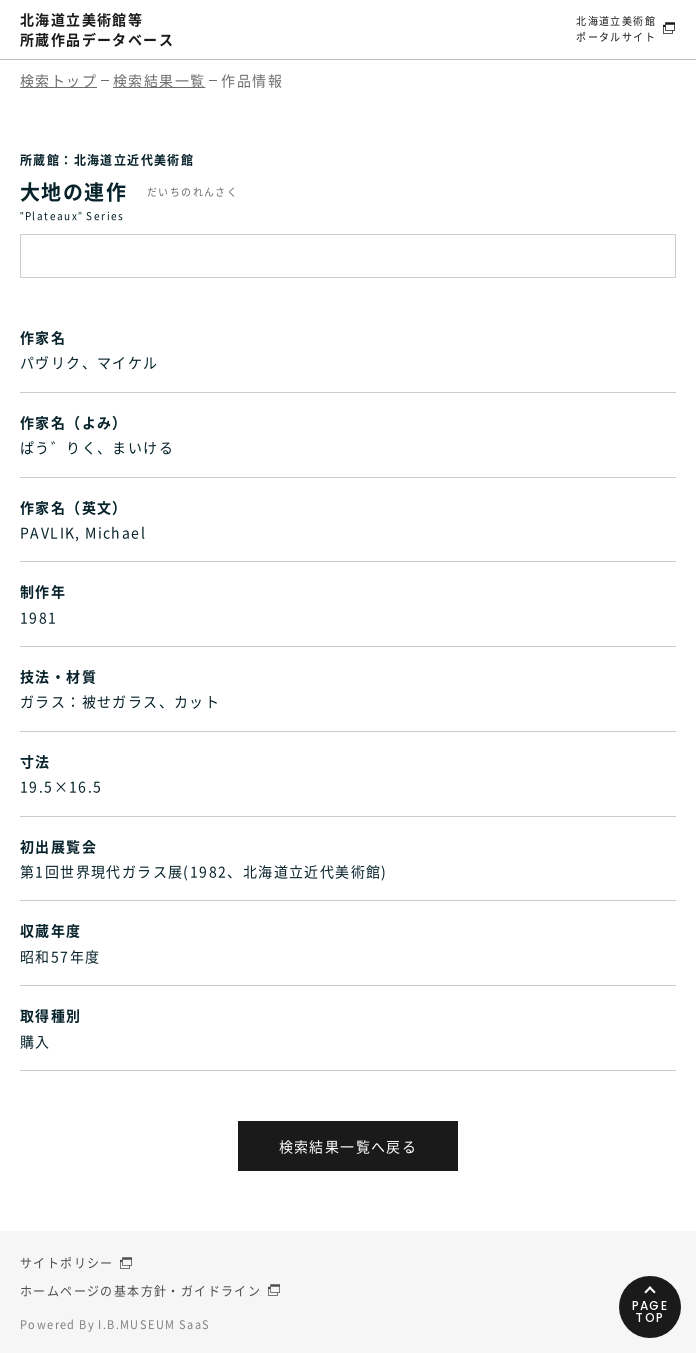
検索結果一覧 (159, 80)
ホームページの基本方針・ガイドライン (140, 1291)
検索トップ (58, 80)
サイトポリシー (67, 1263)
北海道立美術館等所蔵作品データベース (97, 29)
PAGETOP (650, 1311)
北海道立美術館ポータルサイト (616, 28)
